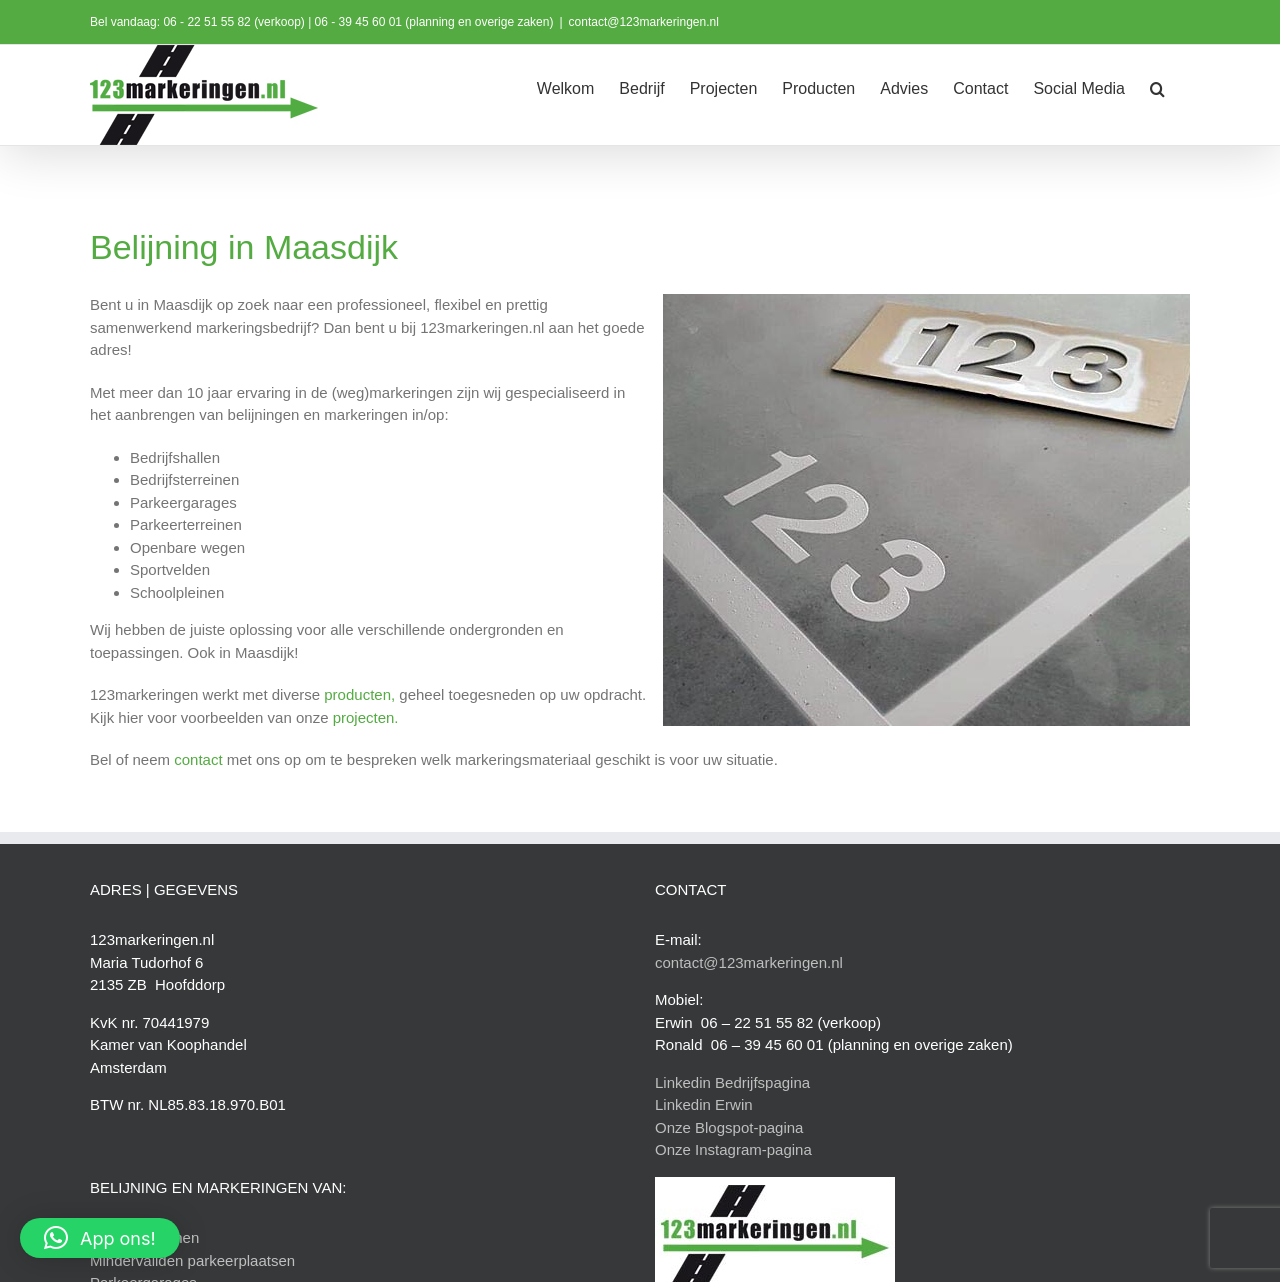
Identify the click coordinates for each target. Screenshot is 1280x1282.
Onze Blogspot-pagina (729, 1127)
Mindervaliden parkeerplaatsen (192, 1260)
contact (198, 759)
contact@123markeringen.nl (644, 22)
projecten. (366, 717)
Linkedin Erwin (704, 1104)
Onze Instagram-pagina (733, 1149)
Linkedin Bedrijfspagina (732, 1082)
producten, (359, 694)
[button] (1157, 87)
